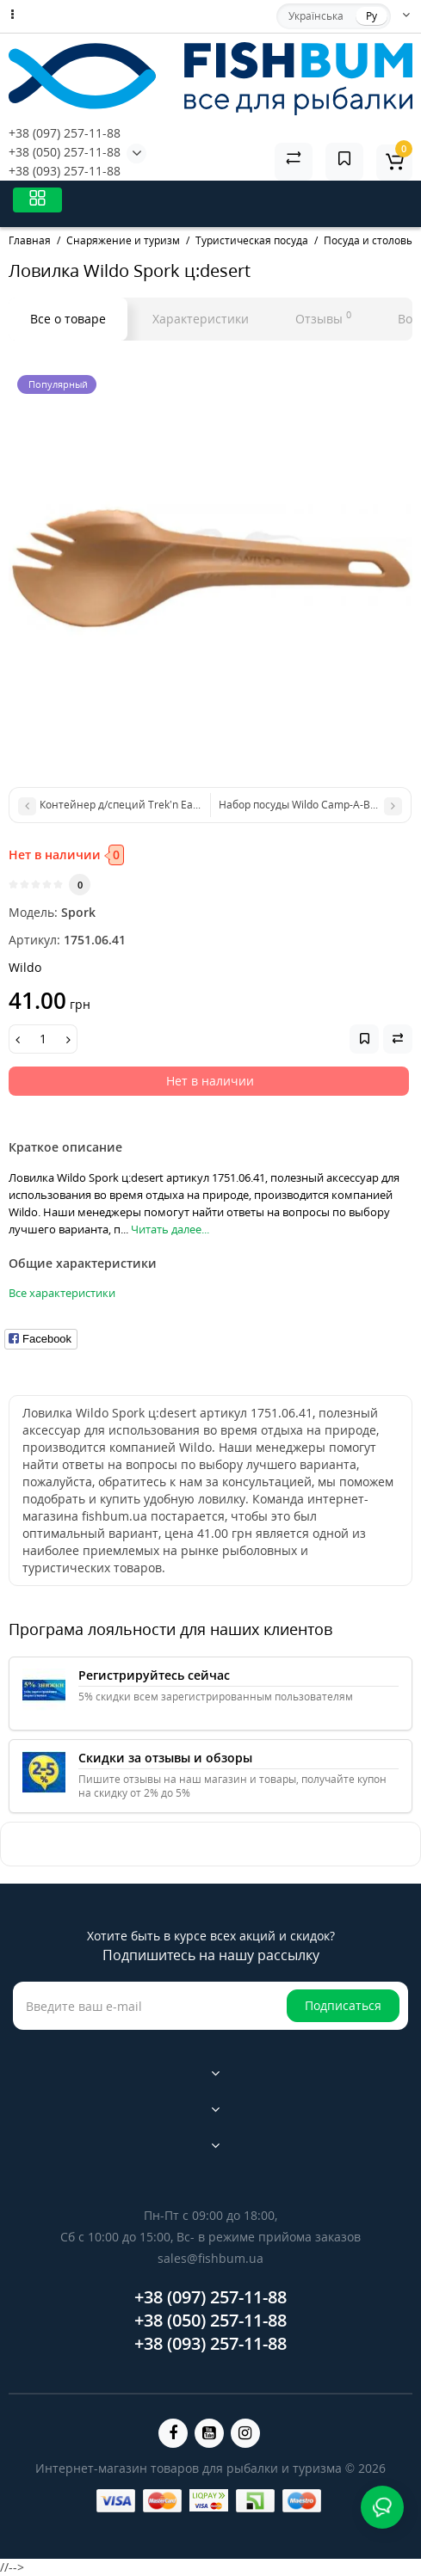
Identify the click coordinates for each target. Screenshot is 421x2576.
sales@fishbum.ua (210, 2258)
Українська (316, 16)
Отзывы (323, 317)
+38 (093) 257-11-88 (65, 171)
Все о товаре (68, 318)
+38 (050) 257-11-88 (65, 152)
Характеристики (200, 318)
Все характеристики (62, 1292)
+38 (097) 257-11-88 (65, 133)
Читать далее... (170, 1229)
